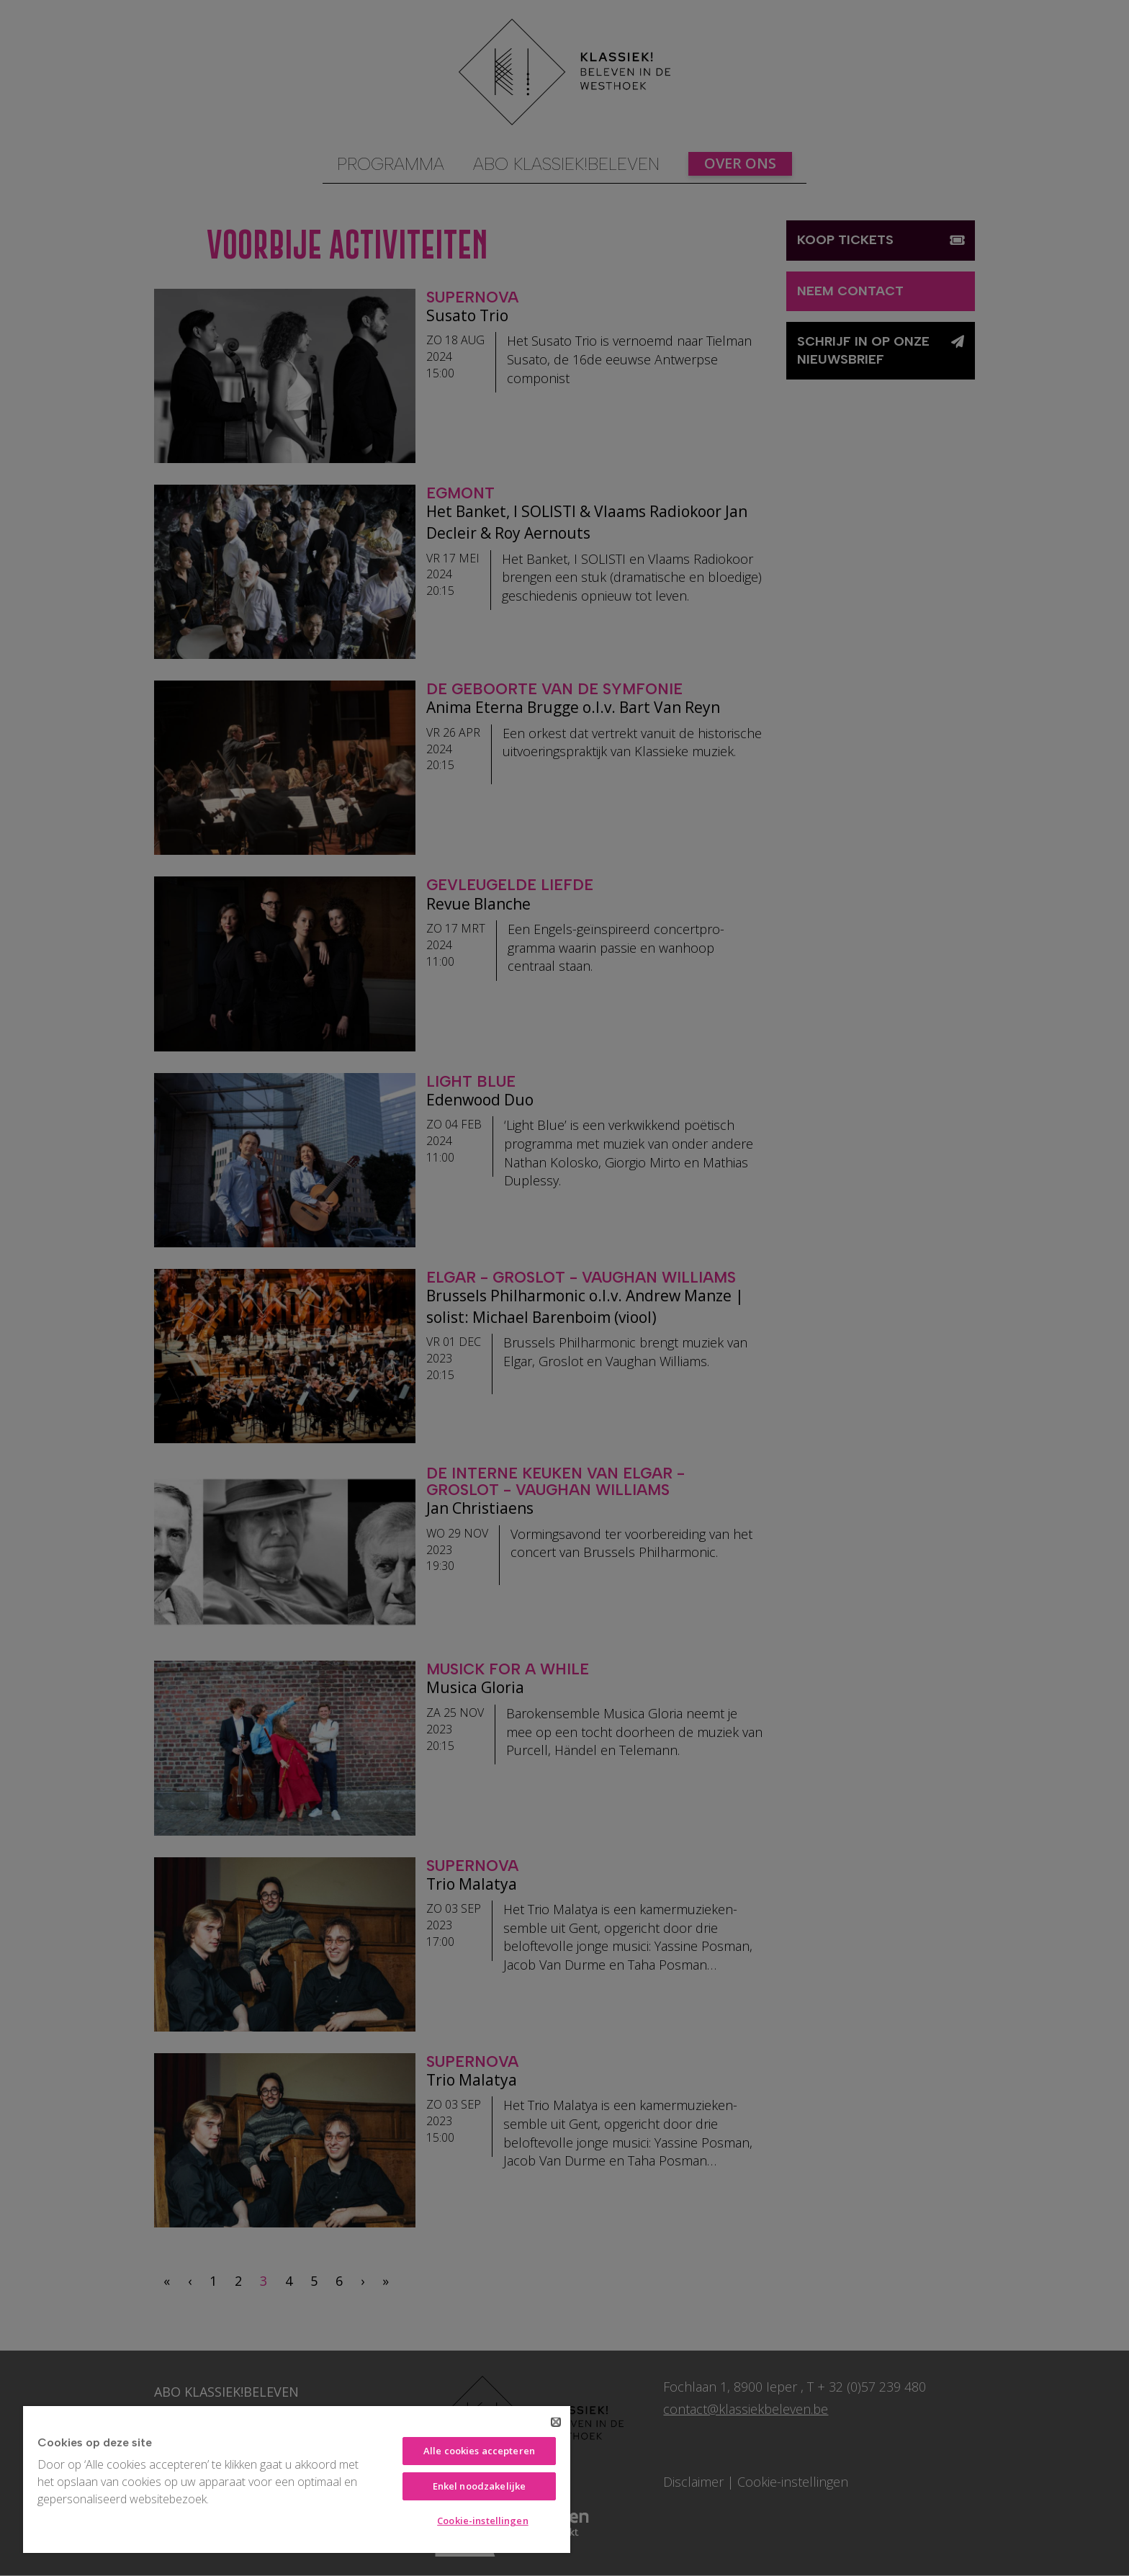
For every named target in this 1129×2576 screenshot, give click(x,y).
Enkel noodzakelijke (479, 2485)
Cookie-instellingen (482, 2520)
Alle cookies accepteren (479, 2450)
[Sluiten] (556, 2422)
